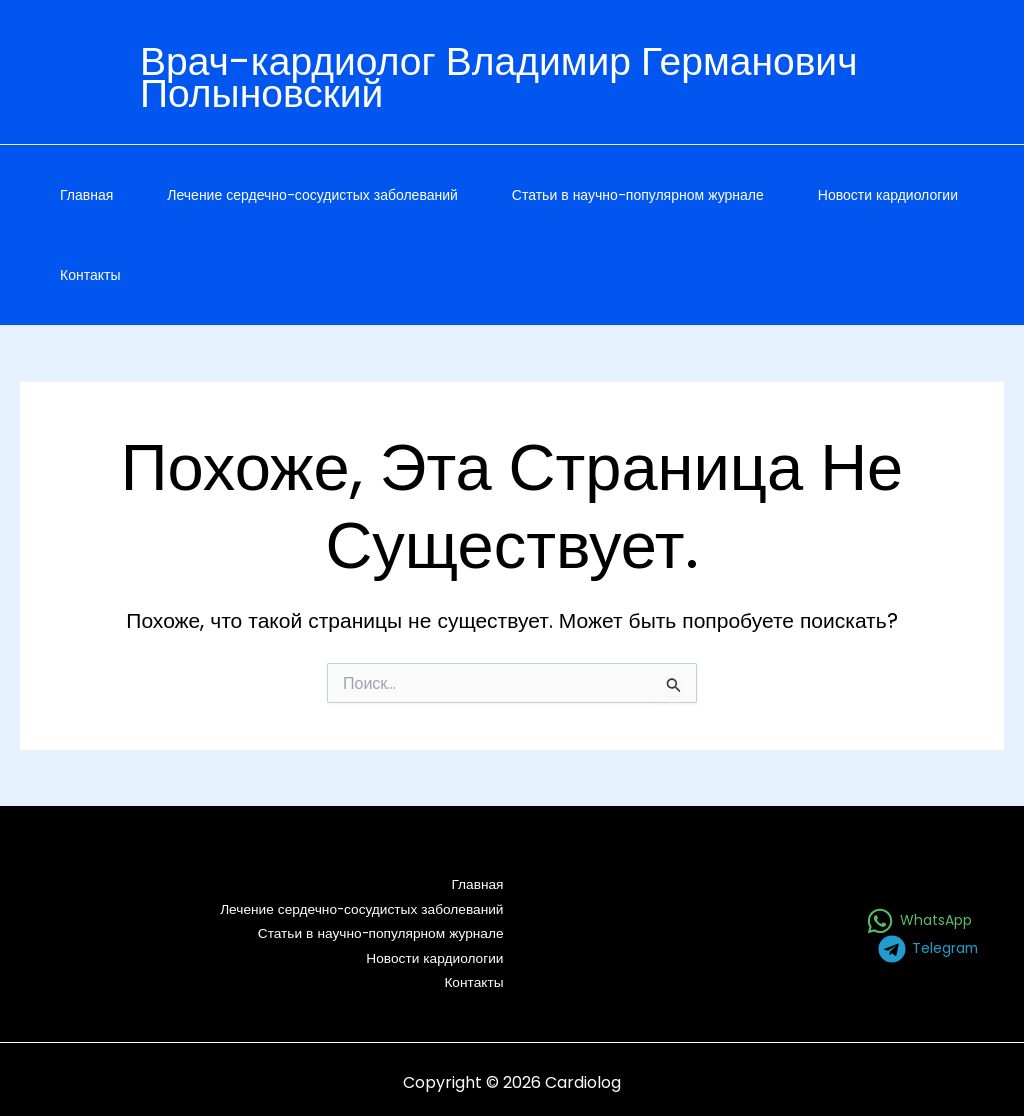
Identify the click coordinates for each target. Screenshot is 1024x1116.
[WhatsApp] (919, 917)
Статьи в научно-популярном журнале (638, 195)
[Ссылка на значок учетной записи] (562, 82)
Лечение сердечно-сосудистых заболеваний (312, 195)
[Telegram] (927, 945)
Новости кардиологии (888, 195)
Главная (86, 195)
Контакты (90, 275)
